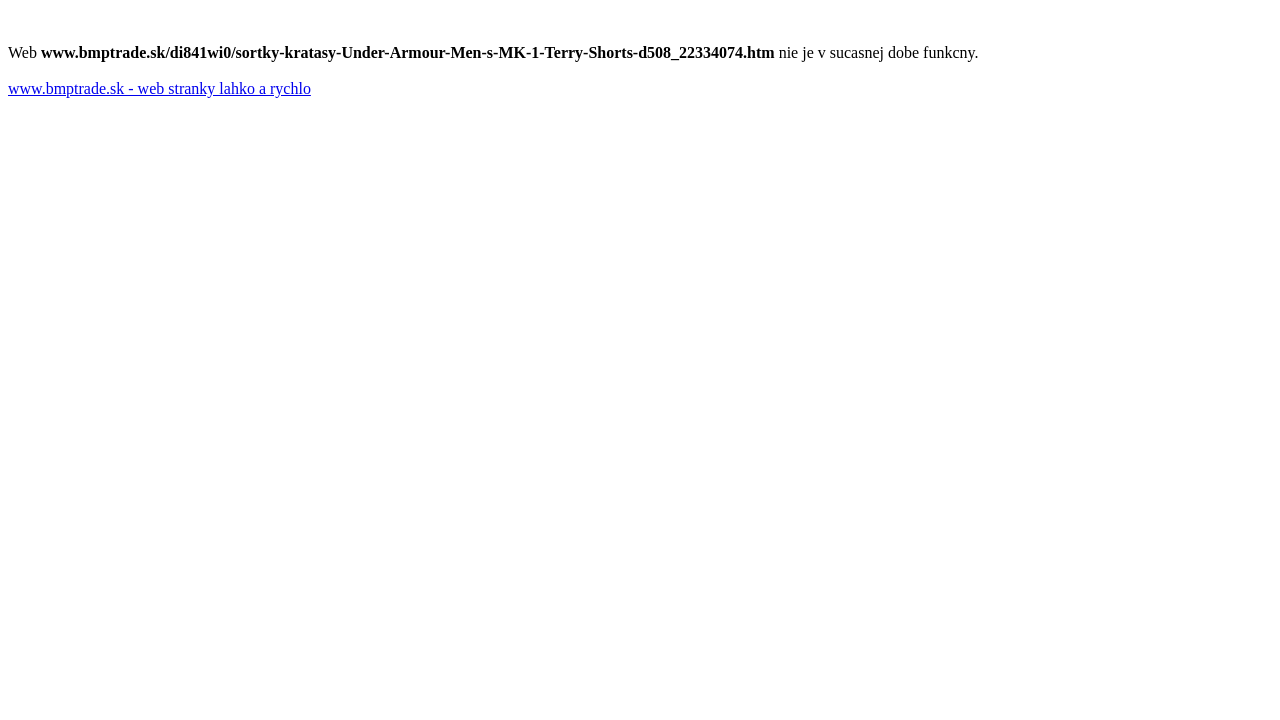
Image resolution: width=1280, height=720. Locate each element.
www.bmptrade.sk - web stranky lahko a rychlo (159, 88)
